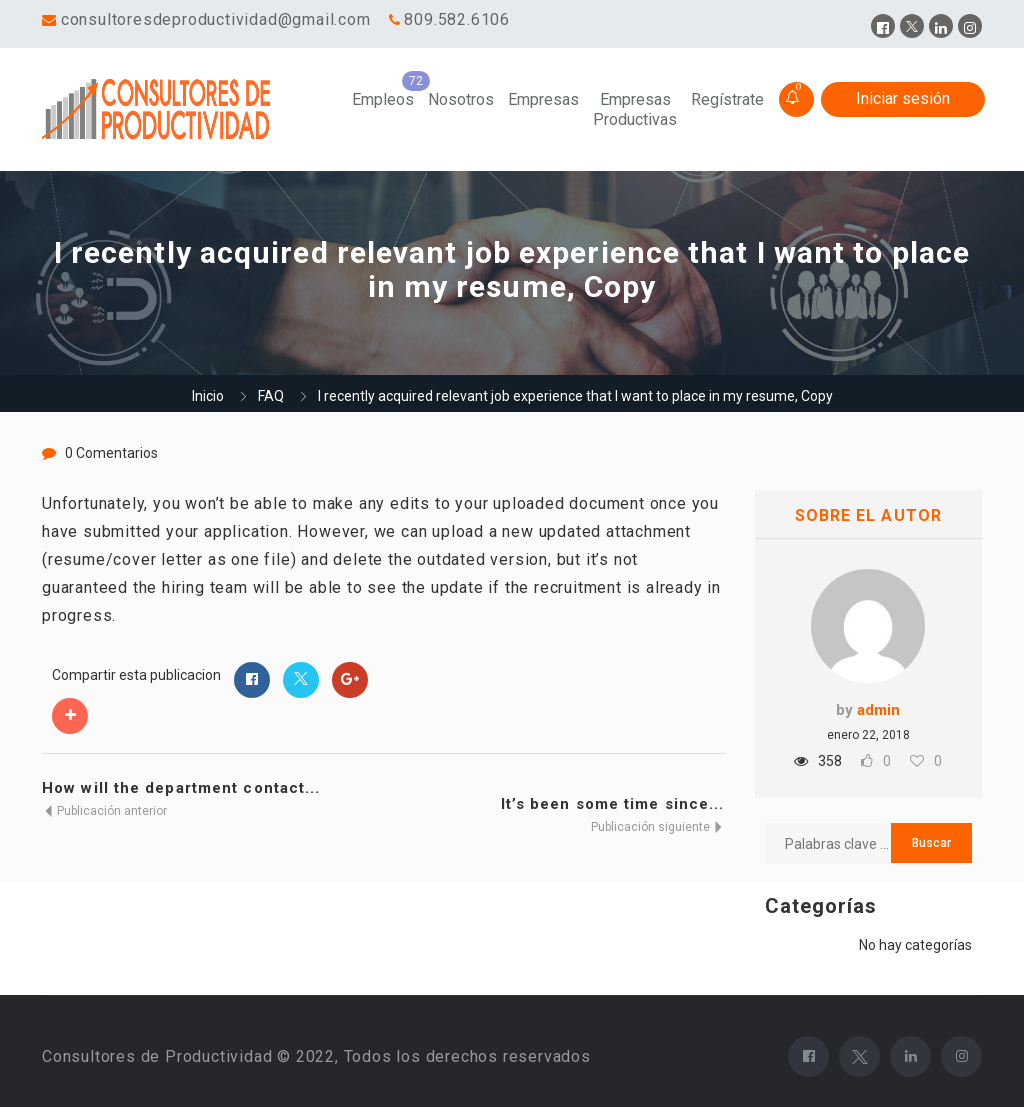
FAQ (271, 396)
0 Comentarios (111, 453)
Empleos (383, 99)
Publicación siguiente (658, 827)
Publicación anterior (104, 811)
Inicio (208, 396)
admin (878, 710)
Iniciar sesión (903, 98)
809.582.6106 (457, 19)
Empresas (543, 99)
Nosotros (461, 99)
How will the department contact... (181, 788)
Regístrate (727, 99)
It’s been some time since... (613, 804)
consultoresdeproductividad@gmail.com (216, 19)
